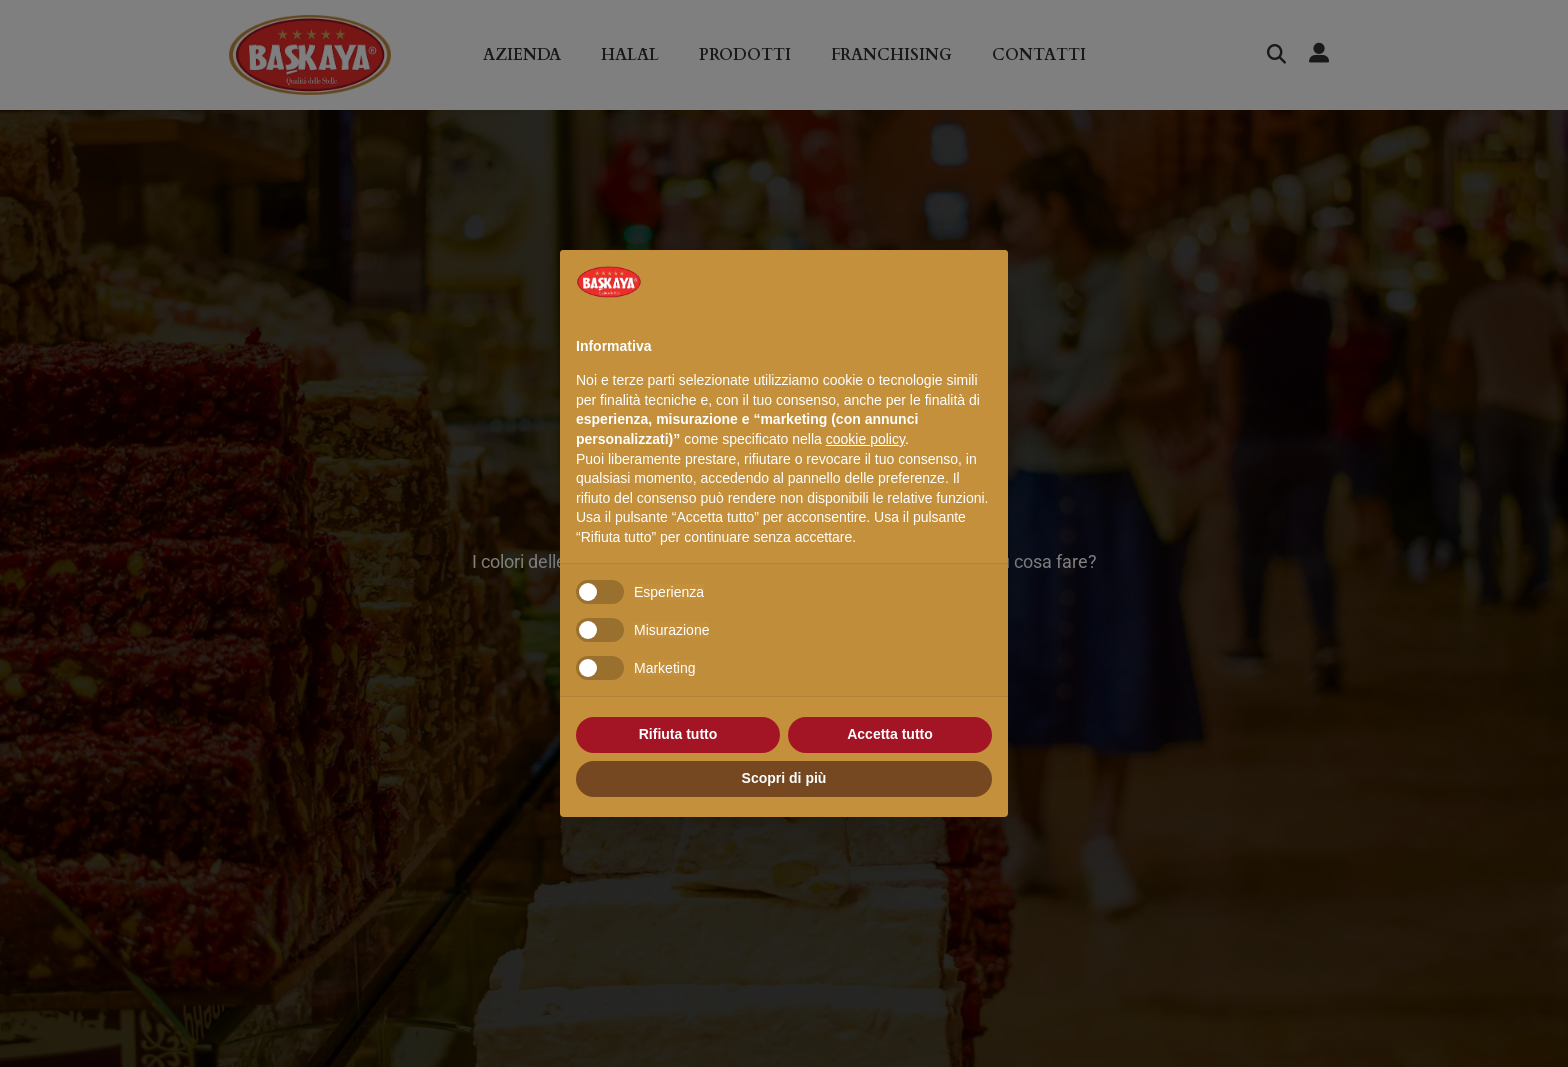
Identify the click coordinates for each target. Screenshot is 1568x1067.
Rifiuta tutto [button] (678, 734)
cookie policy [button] (865, 439)
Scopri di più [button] (784, 778)
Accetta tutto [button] (890, 734)
